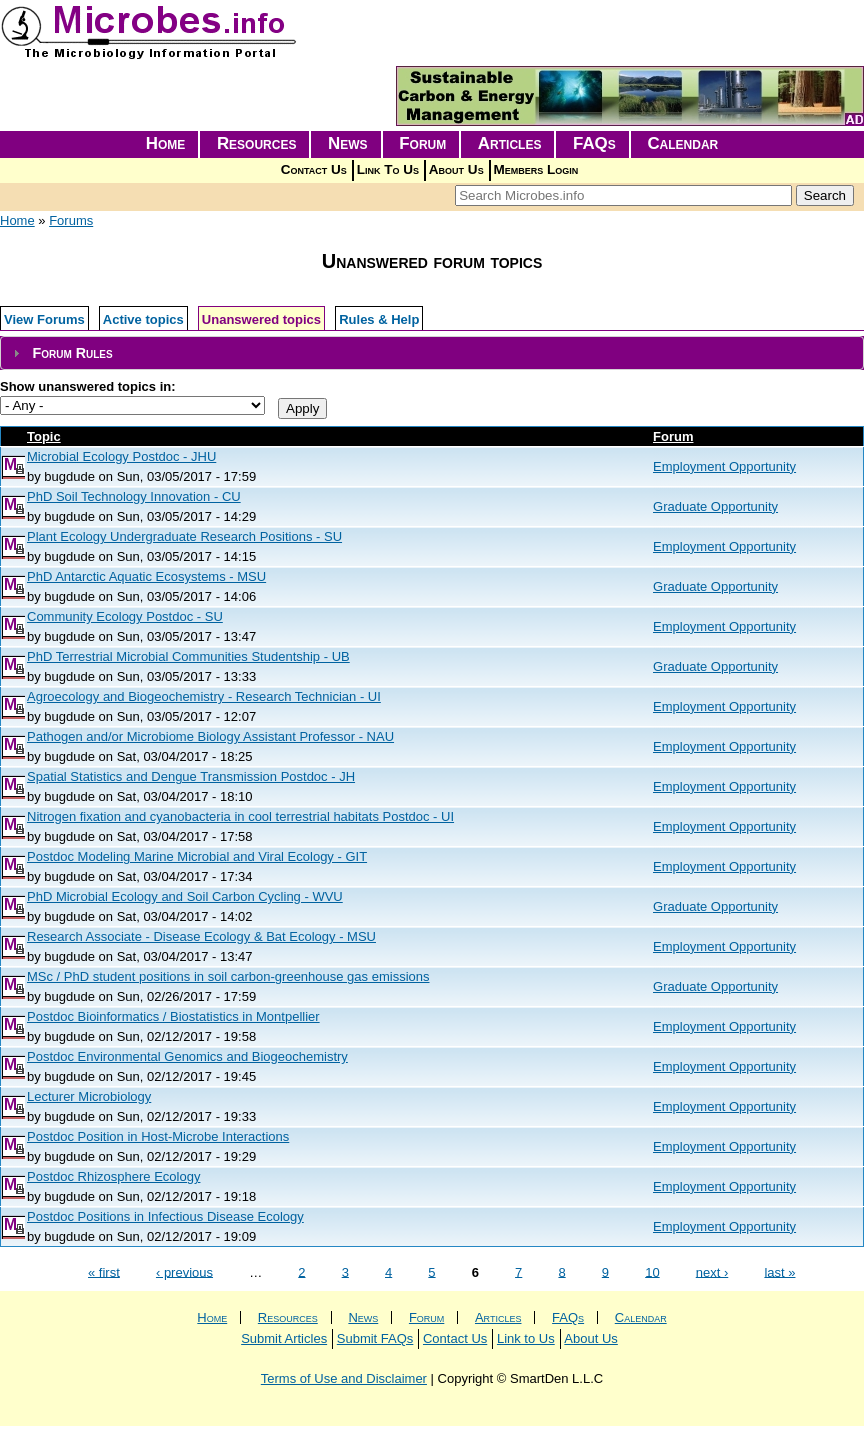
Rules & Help (379, 319)
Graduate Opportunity (715, 506)
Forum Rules (72, 353)
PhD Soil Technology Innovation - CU (134, 496)
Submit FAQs (375, 1338)
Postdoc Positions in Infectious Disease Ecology (165, 1216)
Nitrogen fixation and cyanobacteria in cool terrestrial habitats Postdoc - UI (240, 816)
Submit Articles (284, 1338)
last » (779, 1271)
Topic (44, 436)
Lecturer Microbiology (89, 1096)
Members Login (536, 169)
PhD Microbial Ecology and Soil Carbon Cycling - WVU (185, 896)
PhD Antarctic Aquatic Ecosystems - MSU (146, 576)
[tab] (432, 353)
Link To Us (388, 169)
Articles (510, 143)
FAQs (594, 143)
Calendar (682, 143)
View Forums (44, 319)
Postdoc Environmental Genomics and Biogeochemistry (187, 1056)
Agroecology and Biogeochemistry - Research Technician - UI (204, 696)
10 (652, 1271)
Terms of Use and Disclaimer (344, 1378)
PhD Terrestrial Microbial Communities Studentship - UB (188, 656)
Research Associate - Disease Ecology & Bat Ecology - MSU (201, 936)
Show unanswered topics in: (88, 386)
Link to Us (526, 1338)
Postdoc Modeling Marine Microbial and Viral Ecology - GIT (197, 856)
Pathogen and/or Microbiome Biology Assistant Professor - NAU (210, 736)
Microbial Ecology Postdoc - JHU (121, 456)
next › (712, 1271)
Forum (422, 143)
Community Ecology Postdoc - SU (125, 616)
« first (104, 1271)
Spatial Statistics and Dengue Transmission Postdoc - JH (191, 776)
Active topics (143, 319)
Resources (257, 143)
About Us (456, 169)
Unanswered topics (261, 319)
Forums (71, 220)
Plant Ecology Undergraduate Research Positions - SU (184, 536)
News (348, 143)
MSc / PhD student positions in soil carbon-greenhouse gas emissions (228, 976)
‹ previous (184, 1271)
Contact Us (314, 169)
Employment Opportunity (724, 466)
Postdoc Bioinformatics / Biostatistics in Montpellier (173, 1016)
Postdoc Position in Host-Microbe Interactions (158, 1136)
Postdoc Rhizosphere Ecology (113, 1176)
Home (166, 143)
